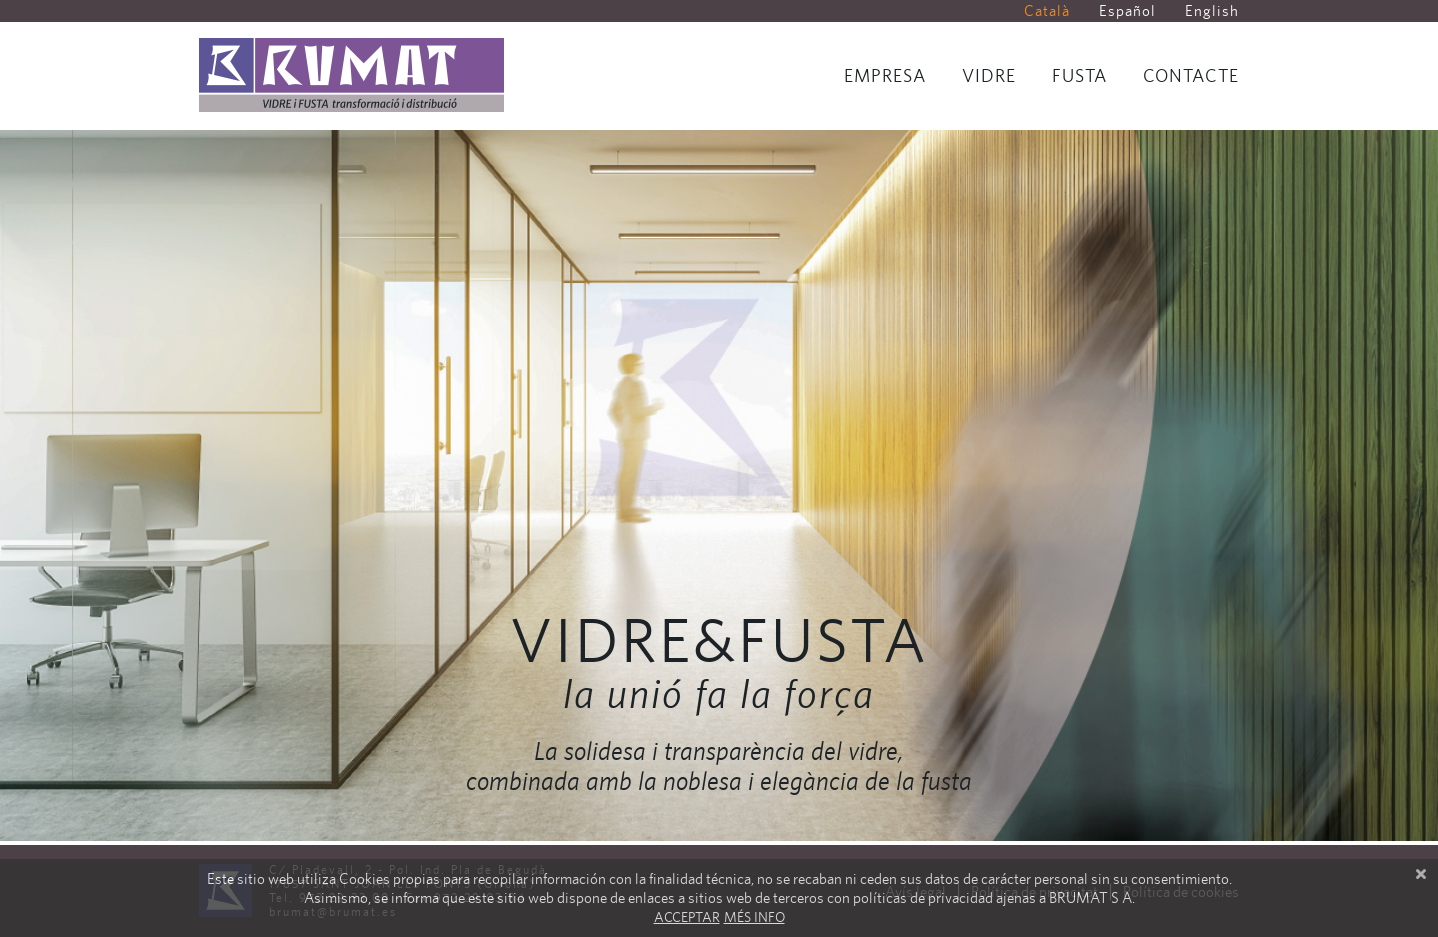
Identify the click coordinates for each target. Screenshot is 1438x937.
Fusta (1079, 75)
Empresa (885, 75)
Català (1047, 10)
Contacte (1191, 75)
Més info (754, 917)
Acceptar (687, 917)
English (1212, 10)
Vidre (989, 75)
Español (1127, 10)
